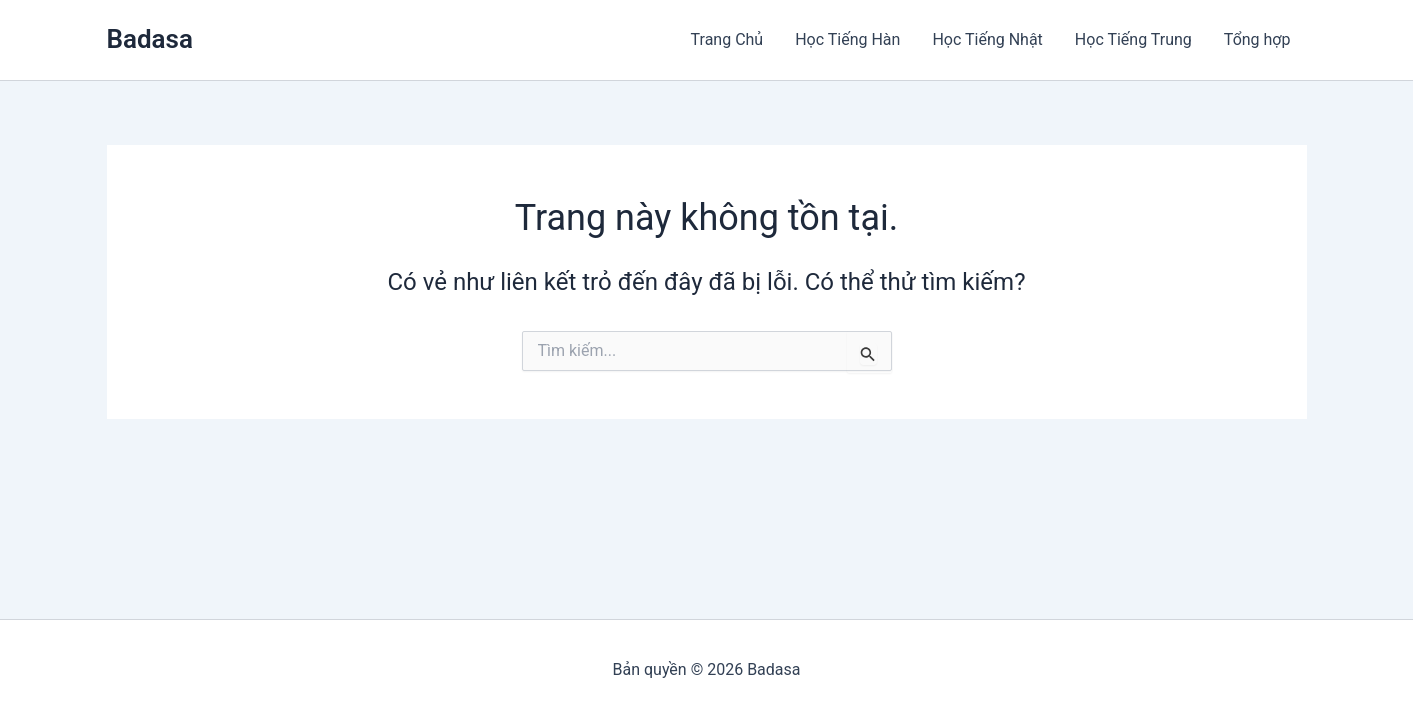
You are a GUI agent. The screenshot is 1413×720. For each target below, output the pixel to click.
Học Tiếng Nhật (987, 39)
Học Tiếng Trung (1133, 39)
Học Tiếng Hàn (847, 39)
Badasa (150, 39)
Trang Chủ (727, 39)
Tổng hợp (1257, 39)
